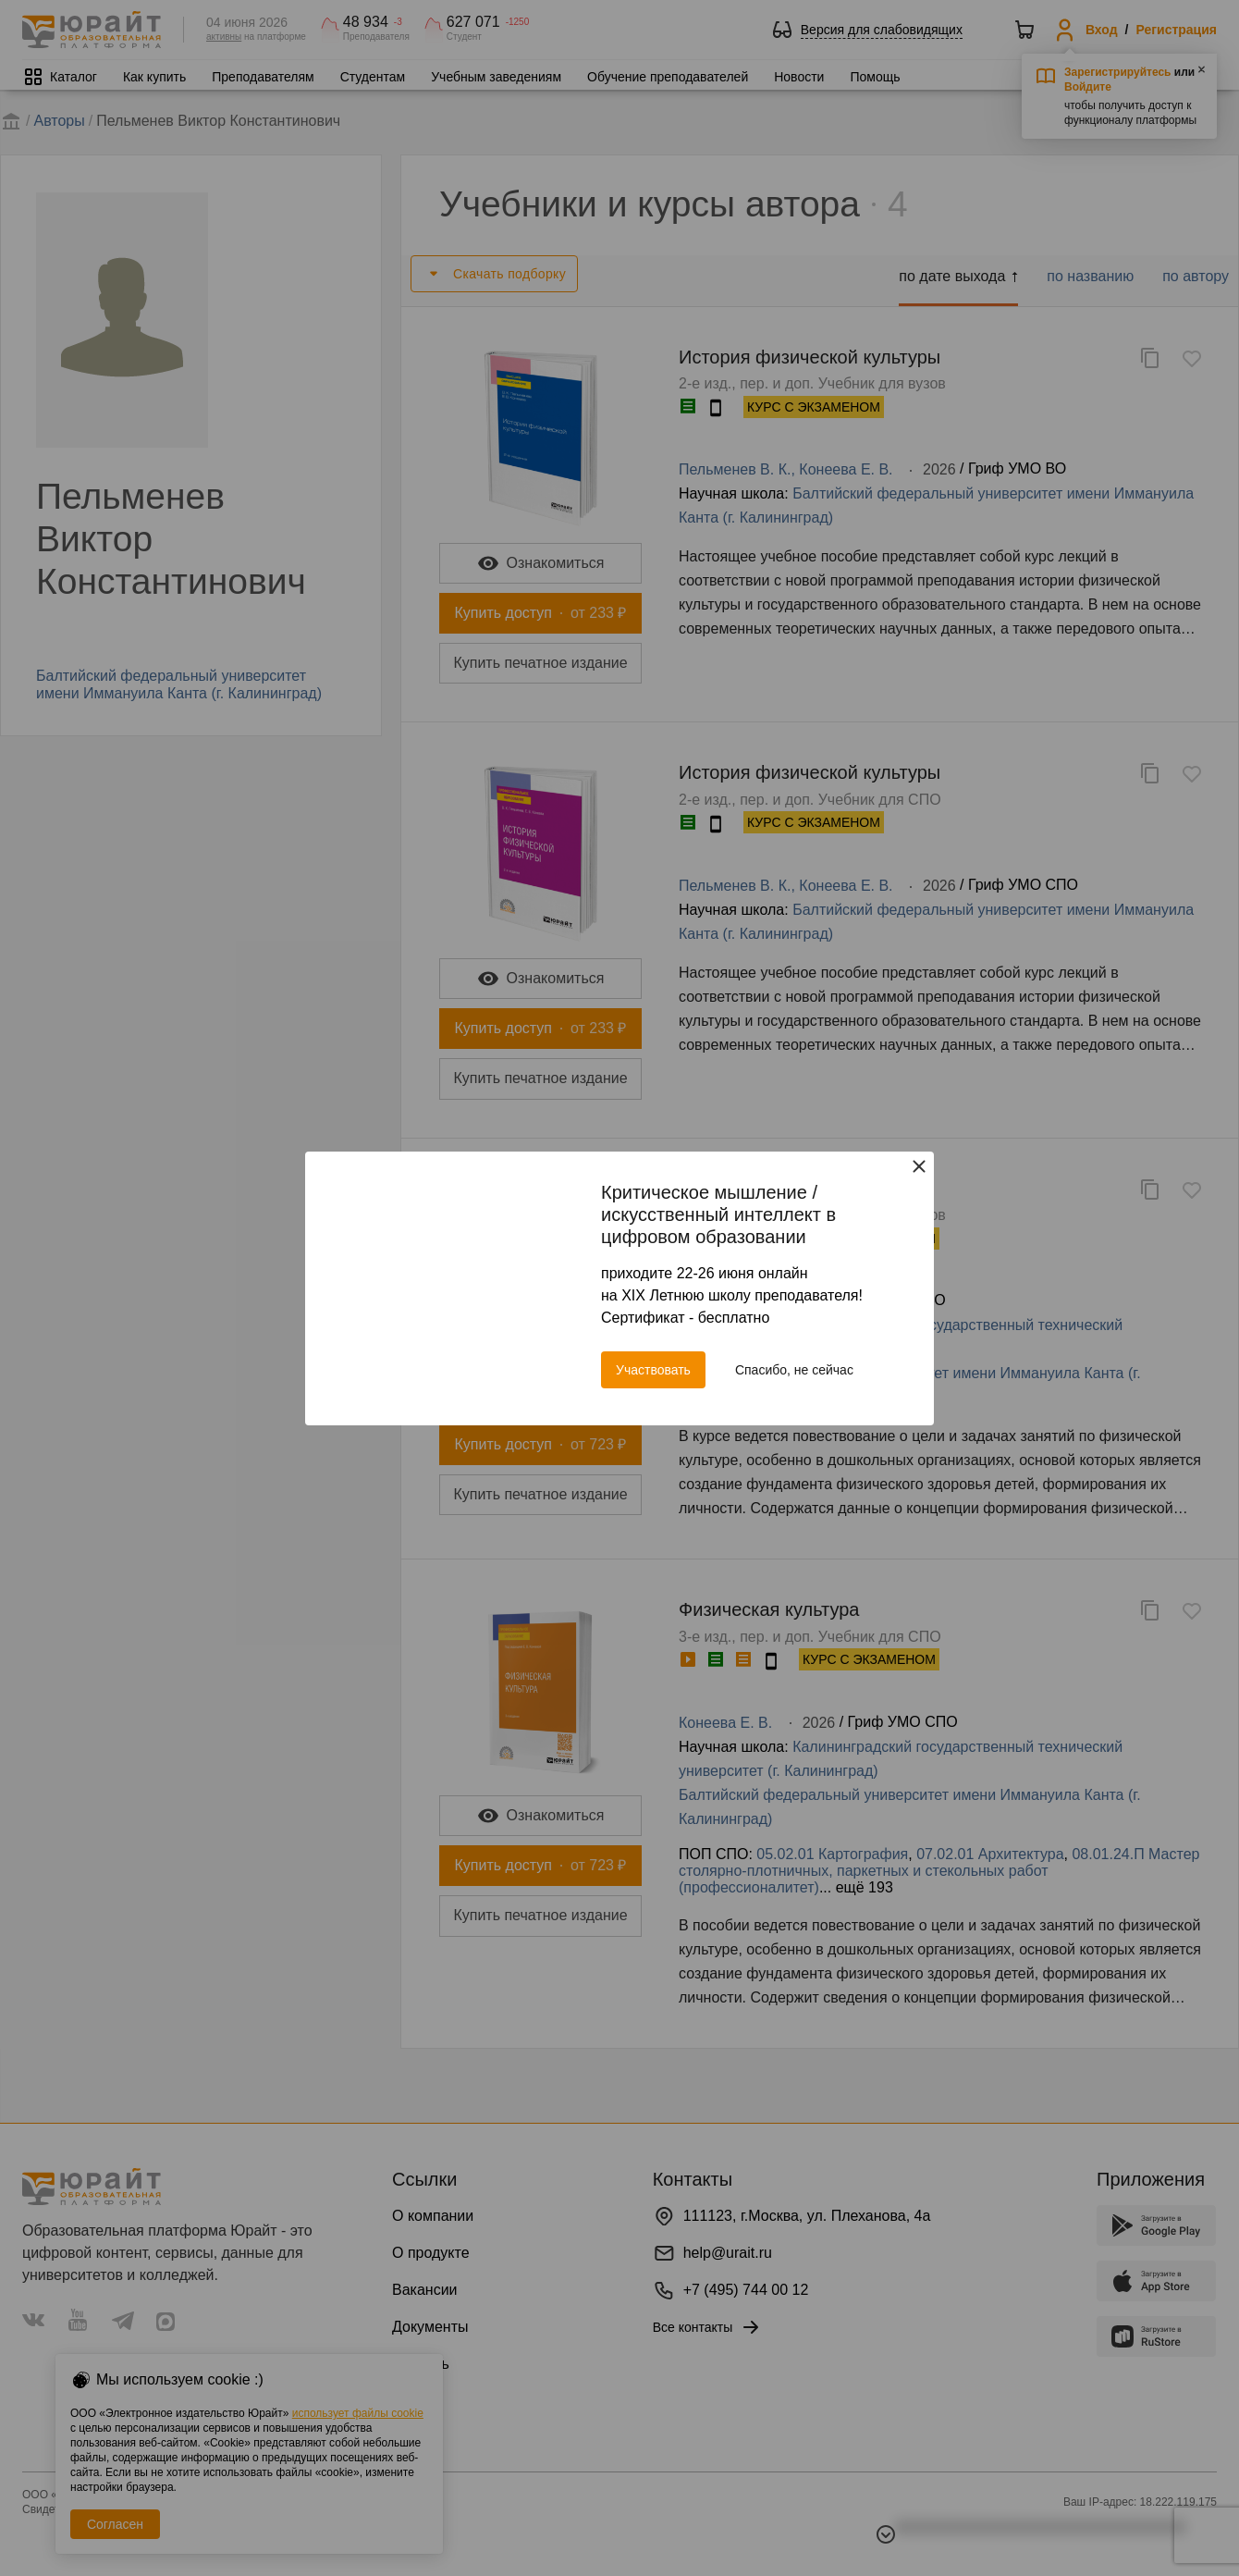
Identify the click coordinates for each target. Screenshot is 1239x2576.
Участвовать (653, 1369)
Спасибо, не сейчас (794, 1369)
